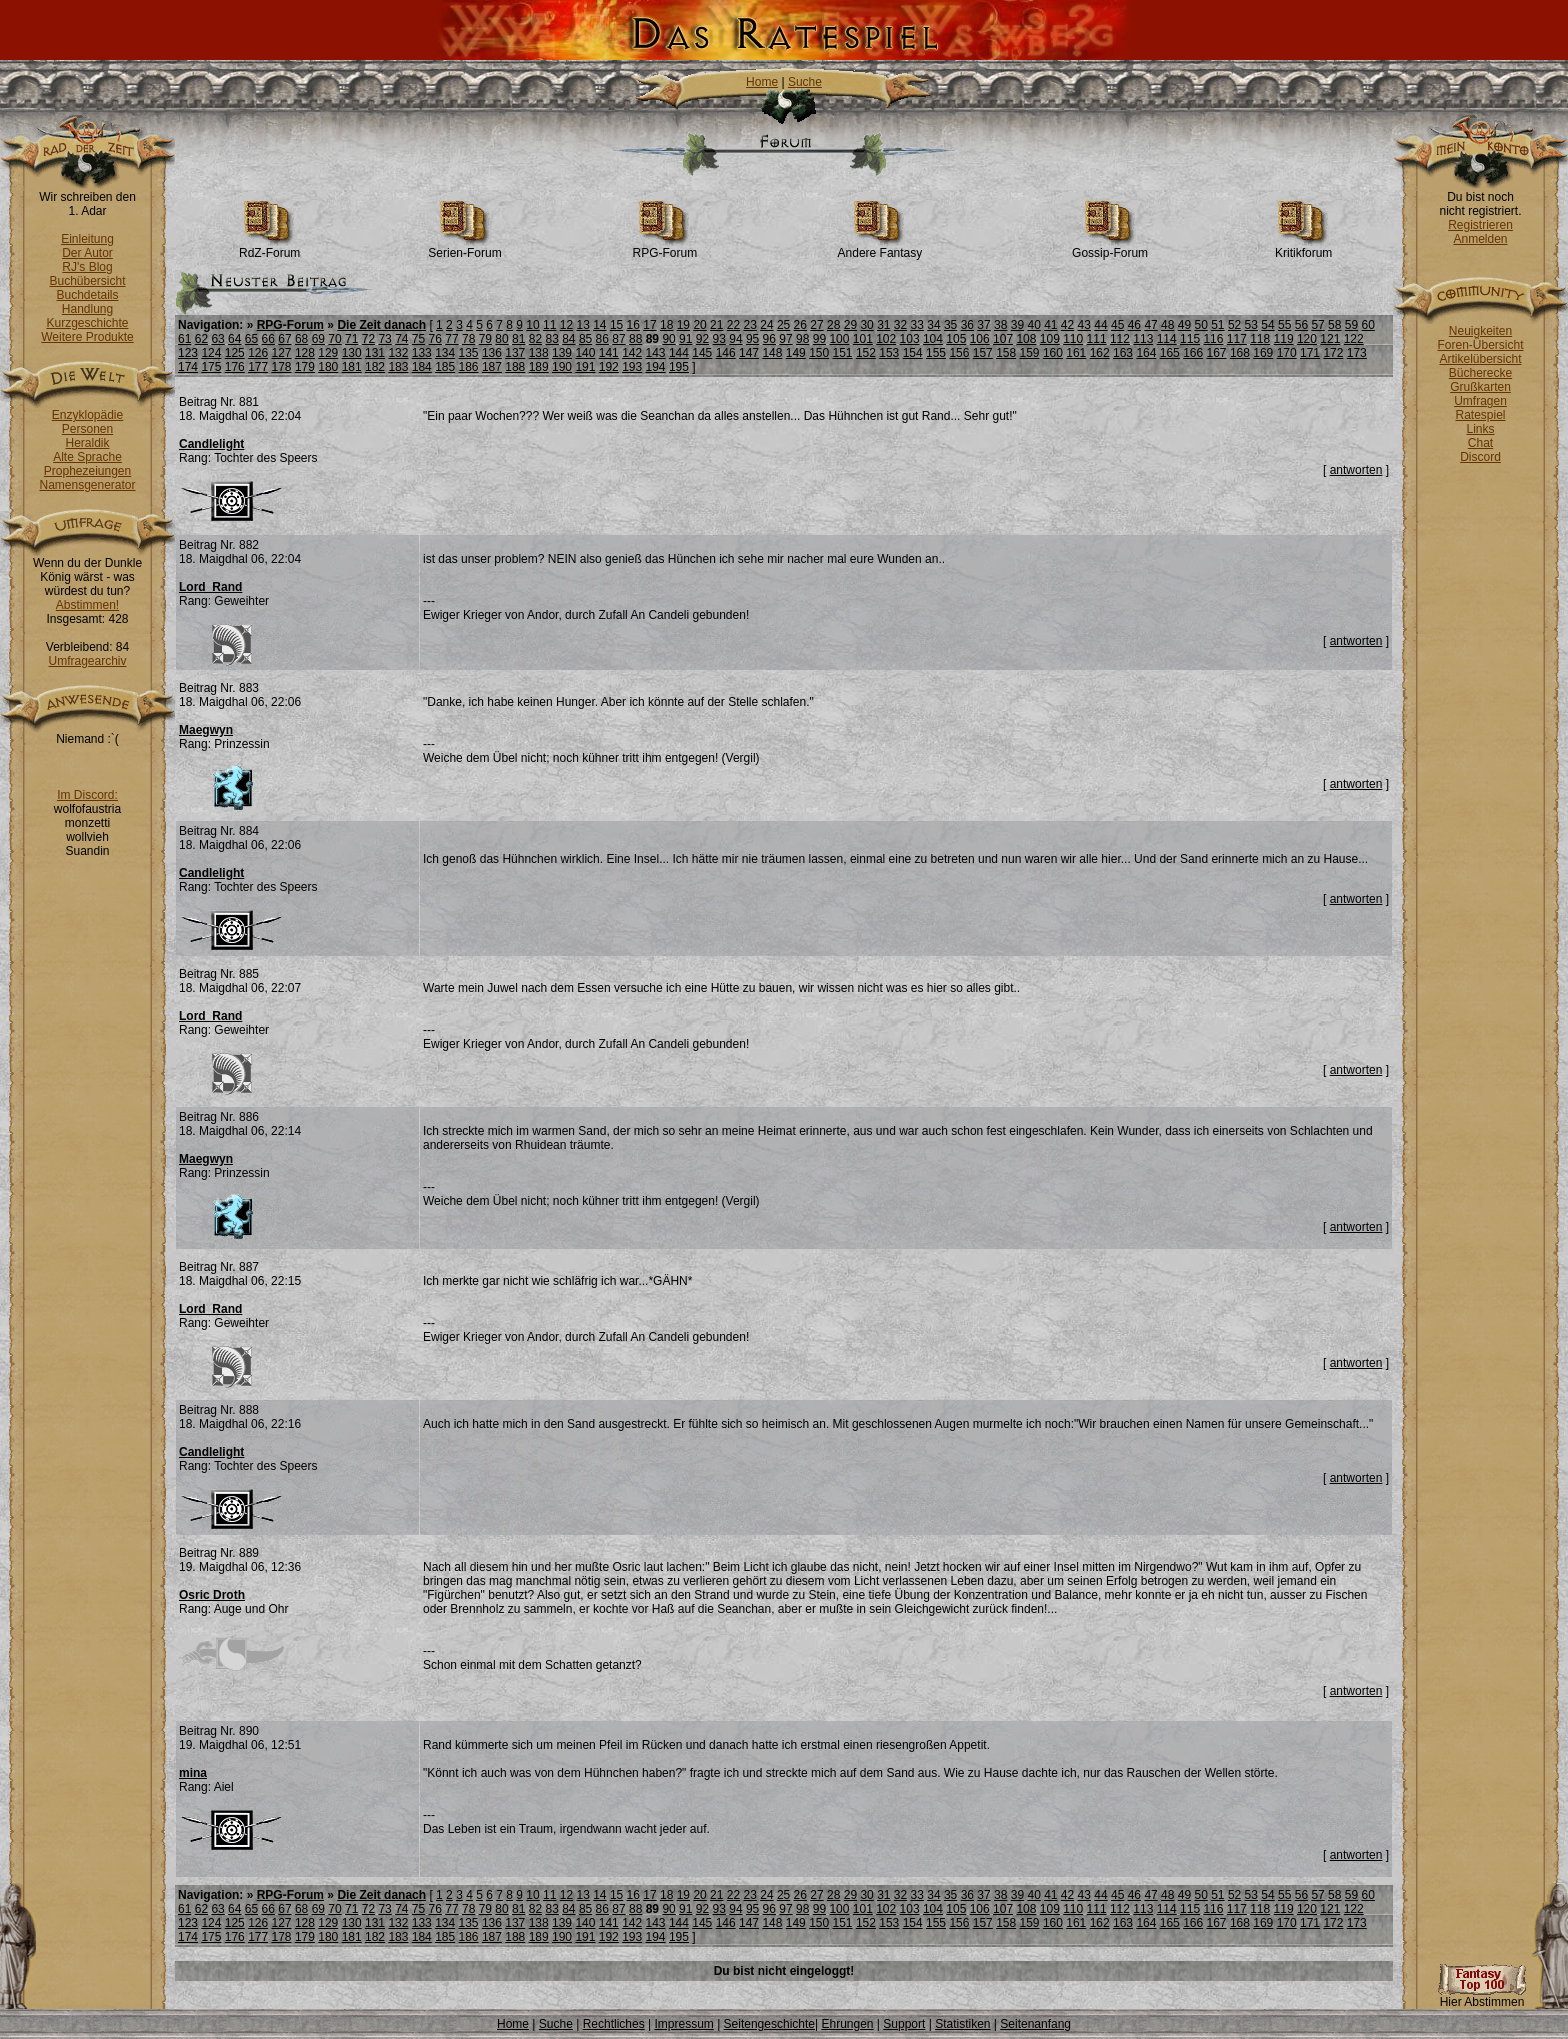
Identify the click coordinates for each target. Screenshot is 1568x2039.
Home (762, 82)
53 (1251, 325)
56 (1301, 325)
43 (1084, 325)
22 (733, 325)
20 (699, 325)
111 (1097, 339)
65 (251, 339)
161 (1076, 353)
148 (772, 353)
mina (193, 1773)
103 (910, 339)
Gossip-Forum (1110, 247)
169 (1263, 353)
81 (518, 339)
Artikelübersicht (1480, 359)
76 (435, 339)
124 (211, 353)
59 (1351, 325)
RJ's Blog (87, 267)
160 (1053, 353)
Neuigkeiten (1480, 331)
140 (585, 353)
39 (1017, 325)
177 (258, 367)
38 (1000, 325)
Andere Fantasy (880, 247)
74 (401, 339)
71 (351, 339)
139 (562, 353)
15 (616, 325)
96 (769, 339)
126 (258, 353)
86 (602, 339)
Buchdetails (87, 295)
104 (933, 339)
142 (632, 353)
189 (539, 367)
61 (184, 339)
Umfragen (1480, 401)
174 (188, 367)
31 (883, 325)
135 (469, 353)
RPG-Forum (665, 247)
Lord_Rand (210, 587)
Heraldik (87, 443)
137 (515, 353)
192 (609, 367)
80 (501, 339)
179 (305, 367)
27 (816, 325)
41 (1050, 325)
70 (334, 339)
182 (375, 367)
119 (1284, 339)
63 (217, 339)
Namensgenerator (87, 485)
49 (1184, 325)
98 (802, 339)
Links (1480, 429)
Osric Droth (212, 1595)
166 (1193, 353)
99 (819, 339)
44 (1100, 325)
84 (568, 339)
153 (889, 353)
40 (1033, 325)
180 (328, 367)
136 (492, 353)
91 (685, 339)
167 (1217, 353)
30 (866, 325)
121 (1330, 339)
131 (375, 353)
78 (468, 339)
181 (352, 367)
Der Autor (87, 253)
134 (445, 353)
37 (983, 325)
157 (983, 353)
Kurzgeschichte (87, 323)
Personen (87, 429)
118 (1260, 339)
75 (418, 339)
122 (1354, 339)
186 (469, 367)
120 (1307, 339)
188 (515, 367)
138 (539, 353)
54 (1267, 325)
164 (1146, 353)
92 (702, 339)
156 (959, 353)
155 (936, 353)
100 (839, 339)
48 (1167, 325)
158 (1006, 353)
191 (585, 367)
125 (235, 353)
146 (726, 353)
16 (633, 325)
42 (1067, 325)
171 (1310, 353)
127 (282, 353)
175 (211, 367)
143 (656, 353)
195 (679, 367)
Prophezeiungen (87, 471)
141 (609, 353)
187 (492, 367)
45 (1117, 325)
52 (1234, 325)
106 (980, 339)
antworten (1356, 470)
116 (1213, 339)
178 (282, 367)
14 (599, 325)
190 (562, 367)
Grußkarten (1480, 387)
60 (1368, 325)
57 (1317, 325)
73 (384, 339)
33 (917, 325)
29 (850, 325)
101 (863, 339)
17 (649, 325)
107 (1003, 339)
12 (566, 325)
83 (551, 339)
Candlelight (211, 444)
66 (268, 339)
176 (235, 367)
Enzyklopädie (87, 415)
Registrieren (1480, 225)
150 (819, 353)
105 (956, 339)
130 (352, 353)
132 (398, 353)
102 (886, 339)
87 (618, 339)
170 (1287, 353)
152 (866, 353)
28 (833, 325)
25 (783, 325)
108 (1026, 339)
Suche (805, 82)
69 (318, 339)
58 (1334, 325)
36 (967, 325)
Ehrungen (847, 2024)
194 (656, 367)
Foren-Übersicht (1480, 345)
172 (1333, 353)
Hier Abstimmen (1482, 1996)
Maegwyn (206, 730)
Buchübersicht (87, 281)
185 (445, 367)
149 (796, 353)
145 (702, 353)
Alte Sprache (87, 457)
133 (422, 353)
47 (1150, 325)
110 (1073, 339)
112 (1120, 339)
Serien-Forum (464, 247)
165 (1170, 353)
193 (632, 367)
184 (422, 367)
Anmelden (1480, 239)
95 (752, 339)
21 (716, 325)
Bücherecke (1480, 373)
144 (679, 353)
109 (1050, 339)
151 (843, 353)
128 (305, 353)
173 (1357, 353)
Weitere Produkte (87, 337)
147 (749, 353)
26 (800, 325)
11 (549, 325)
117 (1237, 339)
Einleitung (87, 239)
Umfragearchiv (87, 661)
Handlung (87, 309)
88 (635, 339)
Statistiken (962, 2024)
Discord (1480, 457)
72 (368, 339)
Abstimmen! (87, 605)
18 (666, 325)
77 (451, 339)
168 (1240, 353)
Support (904, 2024)
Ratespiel (1480, 415)
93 (719, 339)
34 (933, 325)
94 (735, 339)
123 (188, 353)
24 (766, 325)
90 (668, 339)
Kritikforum (1303, 247)
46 (1134, 325)
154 (913, 353)
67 (284, 339)
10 (532, 325)
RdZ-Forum (269, 247)
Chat (1480, 443)
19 (683, 325)
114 (1167, 339)
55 (1284, 325)
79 (485, 339)
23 (750, 325)
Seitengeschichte (769, 2024)
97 (785, 339)
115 (1190, 339)
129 (328, 353)
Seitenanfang (1035, 2024)
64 (234, 339)
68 (301, 339)
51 (1217, 325)
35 (950, 325)
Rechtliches (614, 2024)
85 (585, 339)
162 (1100, 353)
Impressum (683, 2024)
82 (535, 339)
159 (1030, 353)
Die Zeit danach (381, 325)
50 (1200, 325)
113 (1143, 339)
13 (582, 325)
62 (201, 339)
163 (1123, 353)
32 (900, 325)
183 (398, 367)
